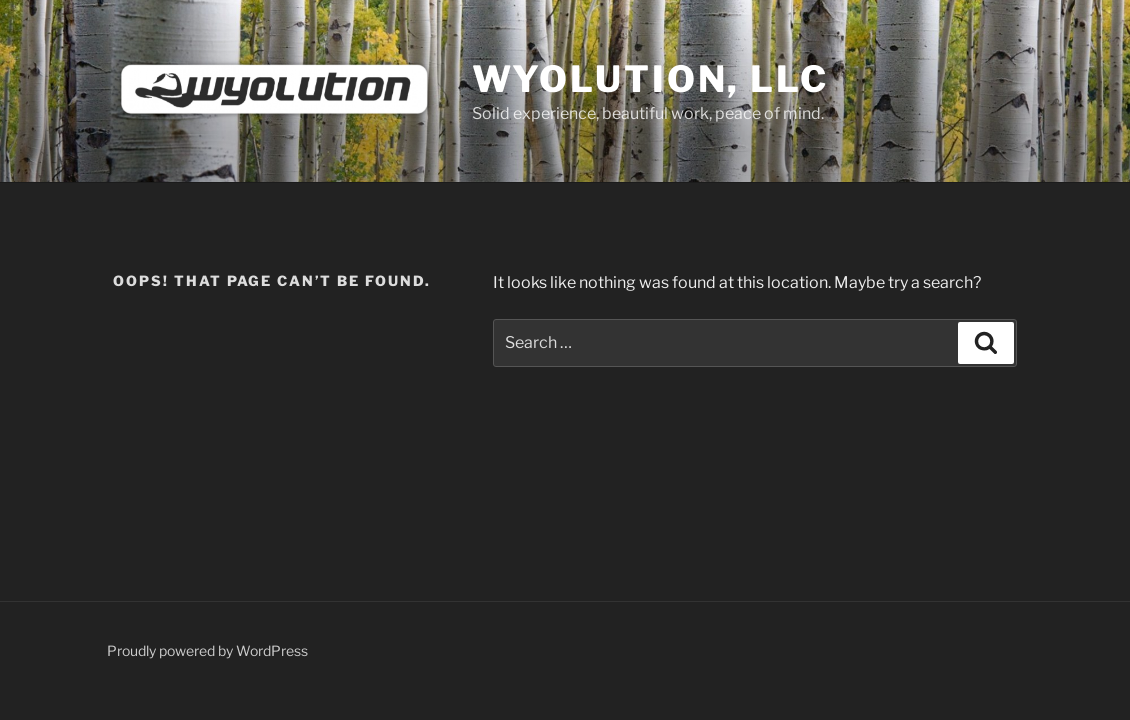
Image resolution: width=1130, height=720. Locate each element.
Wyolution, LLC (650, 79)
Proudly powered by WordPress (207, 650)
